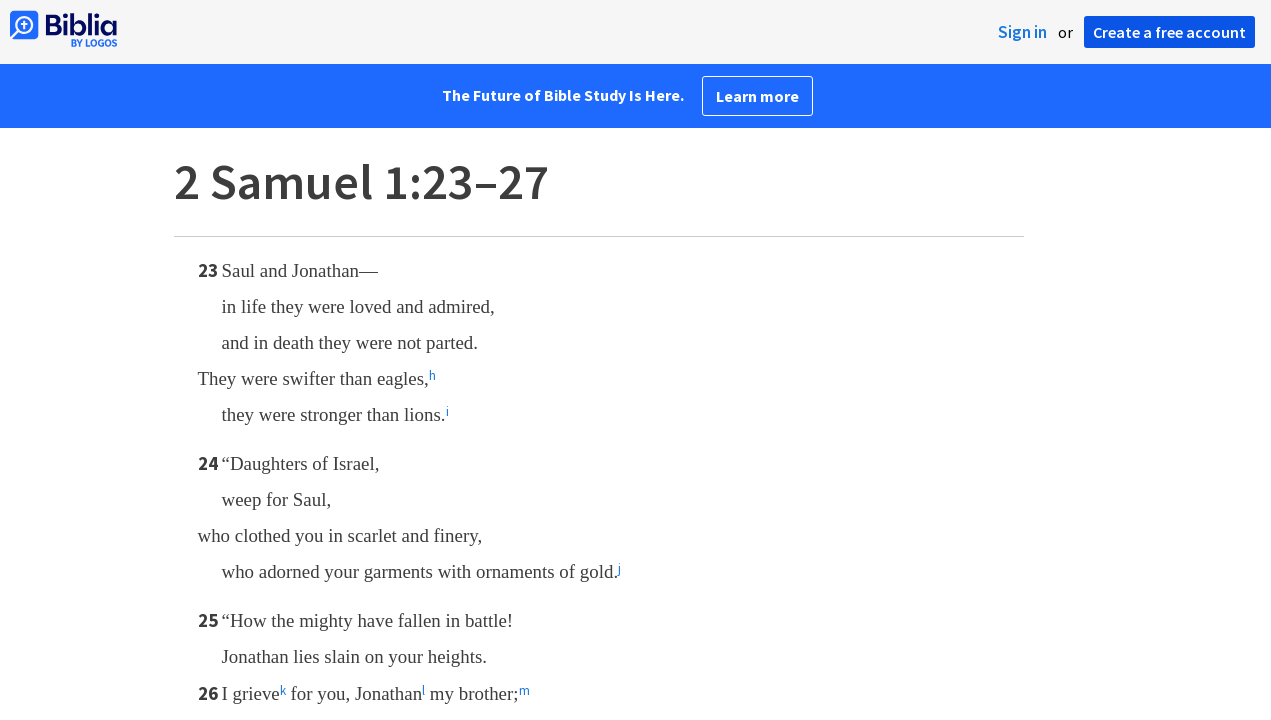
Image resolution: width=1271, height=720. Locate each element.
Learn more (757, 96)
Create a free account (1169, 32)
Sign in (1022, 32)
